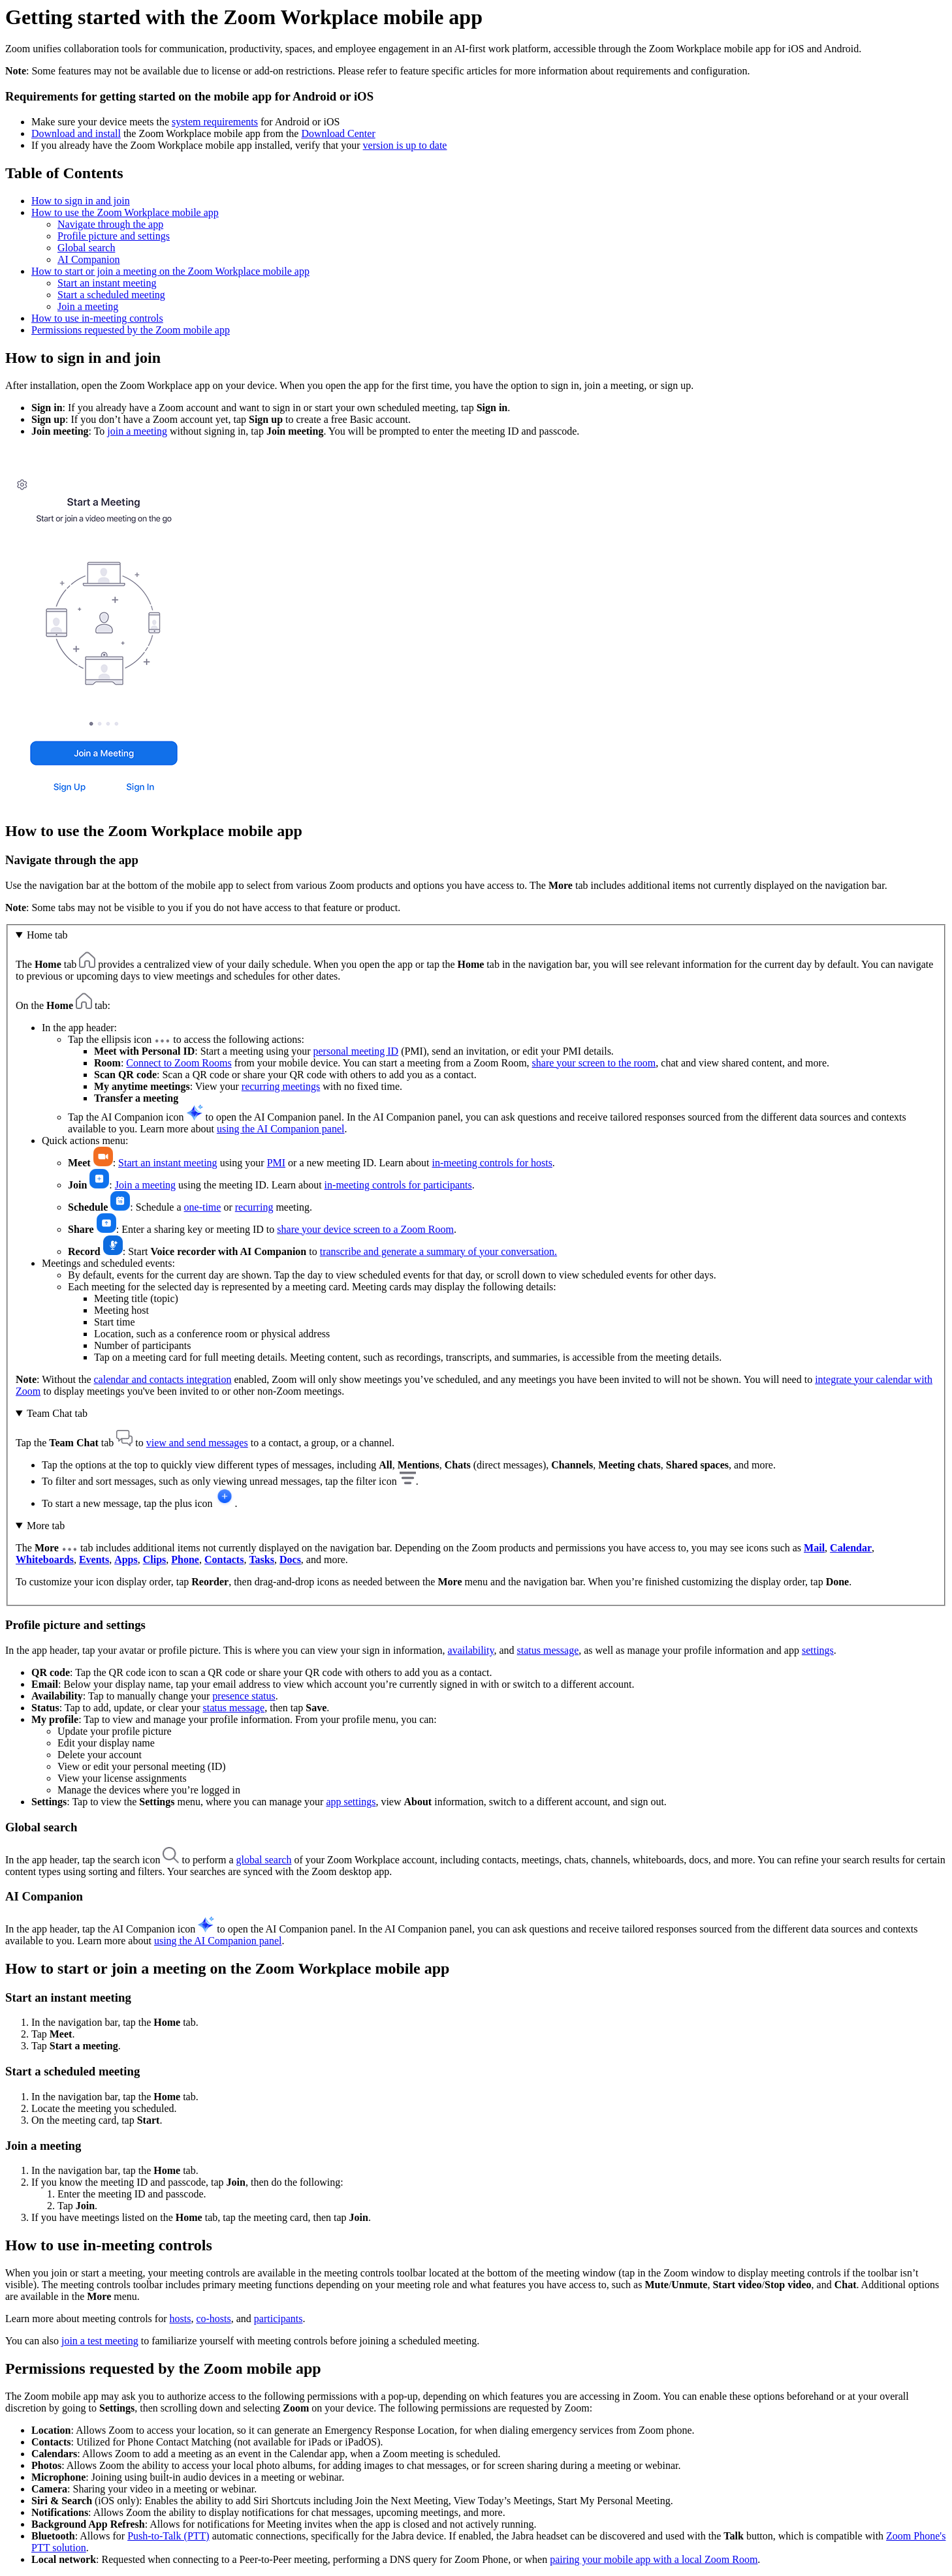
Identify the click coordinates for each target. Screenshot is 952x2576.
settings (818, 1650)
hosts (180, 2318)
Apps (126, 1559)
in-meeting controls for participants (398, 1184)
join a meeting (137, 431)
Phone (185, 1559)
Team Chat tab (57, 1413)
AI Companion (88, 259)
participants (278, 2318)
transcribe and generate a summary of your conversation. (438, 1251)
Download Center (338, 133)
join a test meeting (99, 2340)
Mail (814, 1547)
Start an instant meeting (107, 282)
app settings (350, 1801)
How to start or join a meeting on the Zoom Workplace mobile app (170, 271)
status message (548, 1650)
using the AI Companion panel (281, 1128)
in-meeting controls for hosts (492, 1162)
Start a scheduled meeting (111, 294)
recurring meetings (281, 1086)
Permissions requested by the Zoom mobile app (130, 329)
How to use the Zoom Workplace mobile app (125, 212)
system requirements (215, 121)
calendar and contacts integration (162, 1379)
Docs (290, 1559)
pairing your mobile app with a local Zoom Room (653, 2559)
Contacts (224, 1559)
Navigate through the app (110, 224)
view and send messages (197, 1442)
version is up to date (405, 145)
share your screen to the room (594, 1062)
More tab (46, 1525)
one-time (202, 1207)
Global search (86, 247)
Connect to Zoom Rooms (178, 1062)
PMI (276, 1162)
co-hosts (213, 2318)
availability (471, 1650)
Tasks (261, 1559)
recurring (254, 1207)
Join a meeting (87, 306)
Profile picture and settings (113, 235)
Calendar (851, 1547)
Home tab (47, 934)
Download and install (76, 133)
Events (94, 1559)
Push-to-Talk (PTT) (168, 2535)
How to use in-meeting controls (97, 318)
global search (264, 1859)
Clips (155, 1559)
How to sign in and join (80, 200)
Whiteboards (45, 1559)
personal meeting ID (356, 1051)
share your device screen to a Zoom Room (365, 1229)
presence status (243, 1695)
